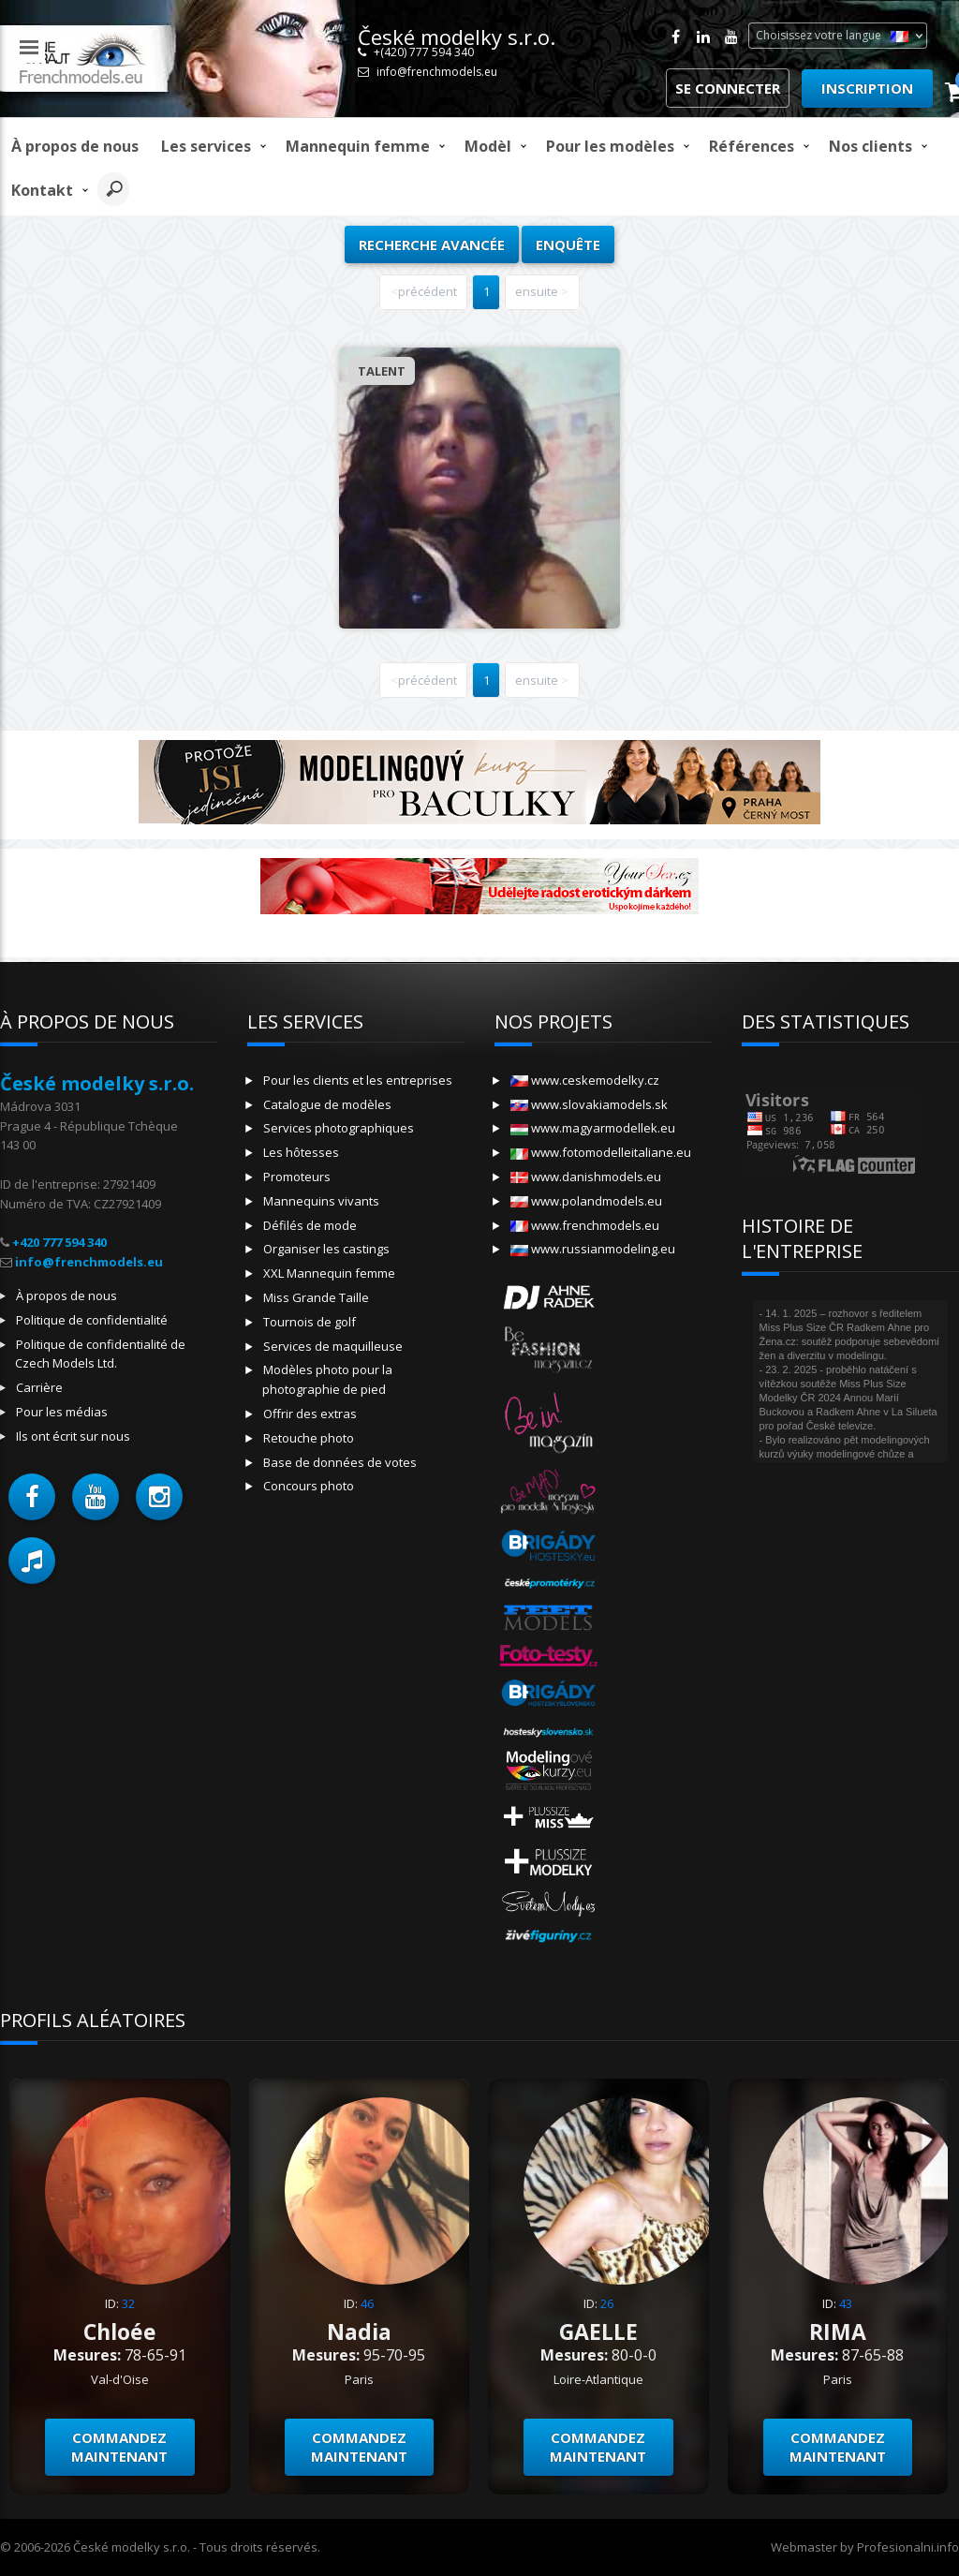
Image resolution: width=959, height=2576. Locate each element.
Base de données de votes (340, 1462)
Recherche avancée (432, 244)
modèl (488, 146)
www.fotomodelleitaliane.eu (600, 1152)
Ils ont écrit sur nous (73, 1436)
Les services (206, 146)
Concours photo (308, 1485)
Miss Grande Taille (316, 1297)
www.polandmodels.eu (586, 1200)
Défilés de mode (310, 1225)
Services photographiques (338, 1127)
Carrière (39, 1387)
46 (367, 2303)
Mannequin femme (358, 146)
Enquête (568, 244)
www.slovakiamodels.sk (589, 1104)
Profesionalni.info (908, 2547)
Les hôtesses (301, 1152)
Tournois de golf (309, 1321)
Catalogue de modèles (327, 1104)
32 (128, 2303)
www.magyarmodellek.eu (592, 1127)
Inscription (867, 88)
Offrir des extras (310, 1413)
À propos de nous (75, 146)
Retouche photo (308, 1437)
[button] (31, 1496)
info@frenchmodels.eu (436, 72)
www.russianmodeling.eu (592, 1248)
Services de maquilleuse (333, 1346)
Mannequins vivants (321, 1200)
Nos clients (870, 146)
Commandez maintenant (119, 2447)
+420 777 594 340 (59, 1242)
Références (751, 146)
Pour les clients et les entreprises (357, 1080)
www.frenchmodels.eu (584, 1225)
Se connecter (727, 88)
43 (845, 2303)
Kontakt (42, 190)
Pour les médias (62, 1411)
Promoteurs (297, 1176)
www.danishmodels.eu (585, 1176)
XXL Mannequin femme (329, 1273)
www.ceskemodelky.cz (584, 1080)
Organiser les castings (326, 1248)
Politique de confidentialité (92, 1319)
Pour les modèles (610, 146)
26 (606, 2303)
